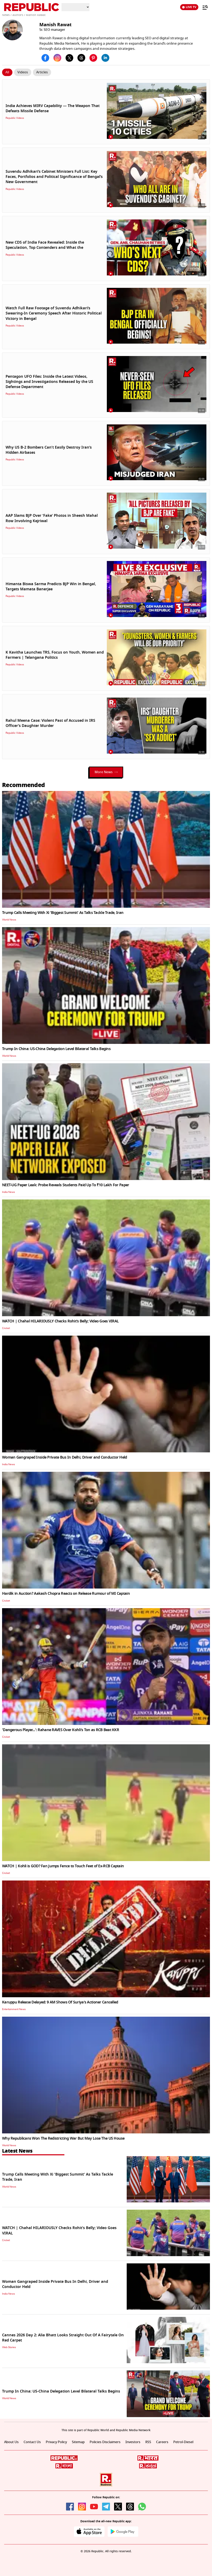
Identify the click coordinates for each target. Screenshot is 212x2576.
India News (8, 1192)
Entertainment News (14, 2009)
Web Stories (9, 2347)
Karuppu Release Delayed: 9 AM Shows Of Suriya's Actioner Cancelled (60, 2002)
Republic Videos (15, 118)
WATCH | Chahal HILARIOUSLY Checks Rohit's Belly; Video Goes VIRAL (60, 1321)
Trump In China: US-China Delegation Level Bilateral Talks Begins (56, 1049)
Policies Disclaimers (105, 2442)
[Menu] (203, 7)
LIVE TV (189, 7)
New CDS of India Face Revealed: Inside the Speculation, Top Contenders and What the (45, 245)
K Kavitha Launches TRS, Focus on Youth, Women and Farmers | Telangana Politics (55, 655)
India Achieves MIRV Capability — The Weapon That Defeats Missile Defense (53, 108)
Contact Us (32, 2442)
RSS (148, 2442)
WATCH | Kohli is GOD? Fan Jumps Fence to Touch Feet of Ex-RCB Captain (63, 1866)
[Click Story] (7, 72)
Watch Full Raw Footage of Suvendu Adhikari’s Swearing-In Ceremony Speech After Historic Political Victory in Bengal (54, 313)
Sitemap (78, 2442)
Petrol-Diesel (183, 2442)
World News (9, 919)
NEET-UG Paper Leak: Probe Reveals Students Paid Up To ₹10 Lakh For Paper (65, 1185)
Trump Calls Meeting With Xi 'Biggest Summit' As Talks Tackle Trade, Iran (62, 912)
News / (7, 15)
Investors (132, 2442)
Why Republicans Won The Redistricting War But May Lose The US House (63, 2138)
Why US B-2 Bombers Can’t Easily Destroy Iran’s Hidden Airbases (49, 450)
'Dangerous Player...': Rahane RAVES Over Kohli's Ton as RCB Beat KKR (60, 1730)
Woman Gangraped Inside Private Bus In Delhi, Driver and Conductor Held (64, 1457)
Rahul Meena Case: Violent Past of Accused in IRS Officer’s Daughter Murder (50, 723)
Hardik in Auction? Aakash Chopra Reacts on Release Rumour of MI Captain (66, 1593)
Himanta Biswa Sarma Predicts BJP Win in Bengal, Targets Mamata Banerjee (51, 586)
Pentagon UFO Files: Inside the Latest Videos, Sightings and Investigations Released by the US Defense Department (49, 381)
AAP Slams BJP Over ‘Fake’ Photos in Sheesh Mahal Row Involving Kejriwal (52, 518)
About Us (11, 2442)
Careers (162, 2442)
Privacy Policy (56, 2442)
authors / (18, 15)
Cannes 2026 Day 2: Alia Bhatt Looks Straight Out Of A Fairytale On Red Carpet (63, 2337)
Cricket (6, 1328)
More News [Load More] (106, 772)
